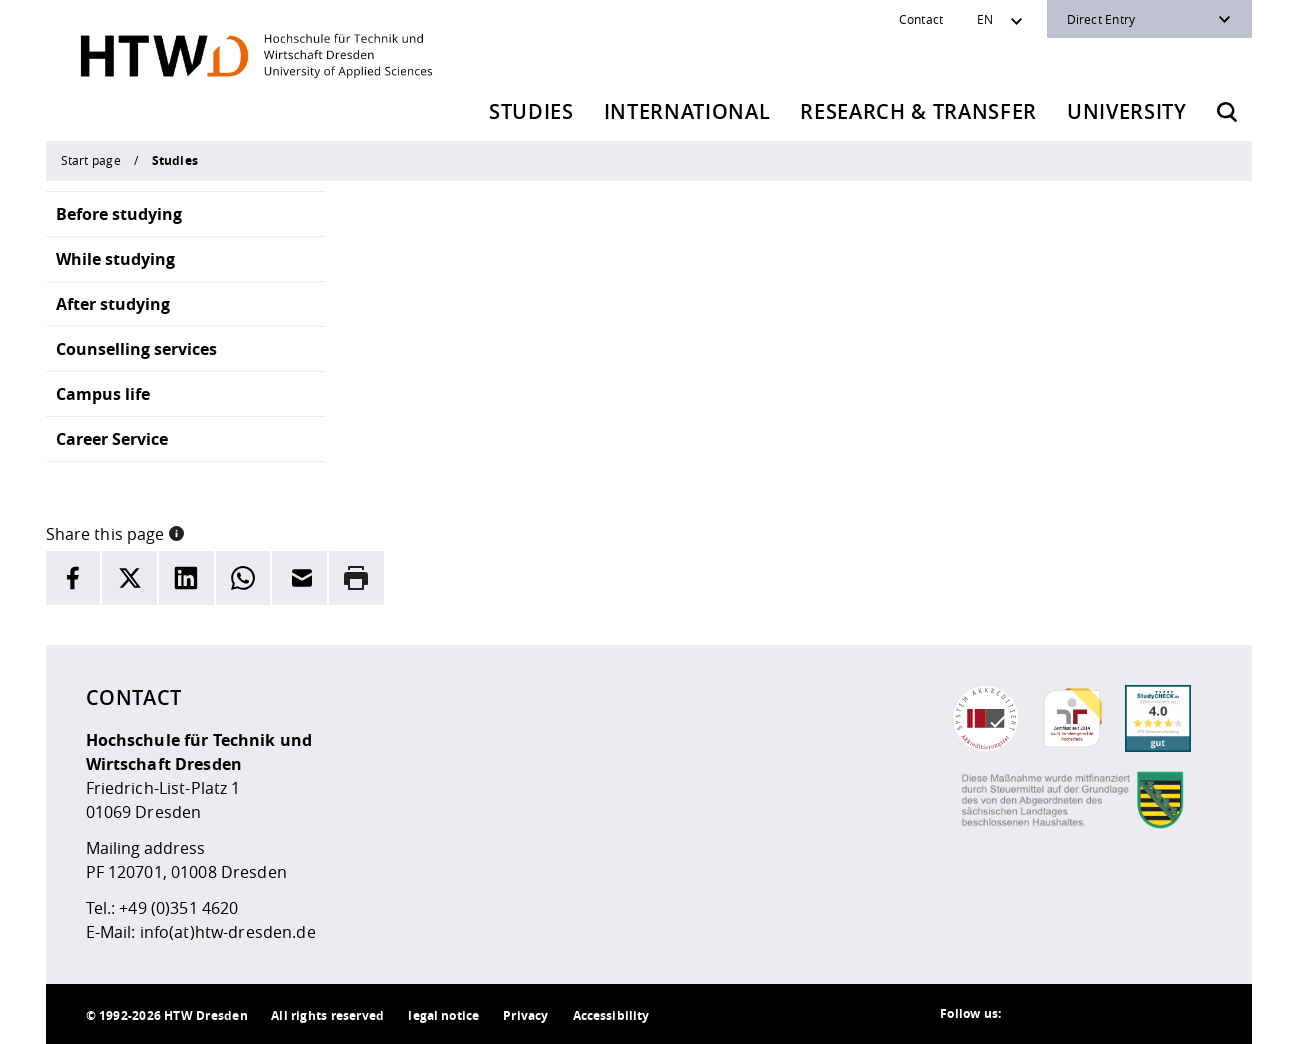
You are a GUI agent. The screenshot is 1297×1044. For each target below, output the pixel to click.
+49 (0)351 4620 (178, 908)
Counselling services (136, 349)
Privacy (525, 1015)
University (1127, 111)
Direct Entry (1101, 19)
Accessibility (611, 1015)
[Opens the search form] (1227, 112)
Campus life (103, 394)
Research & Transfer (918, 111)
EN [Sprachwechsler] (985, 19)
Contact (921, 19)
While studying (115, 259)
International (687, 111)
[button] (176, 532)
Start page (91, 160)
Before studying (119, 214)
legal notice (443, 1015)
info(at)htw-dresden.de (228, 932)
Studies (531, 111)
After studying (113, 304)
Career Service (112, 439)
